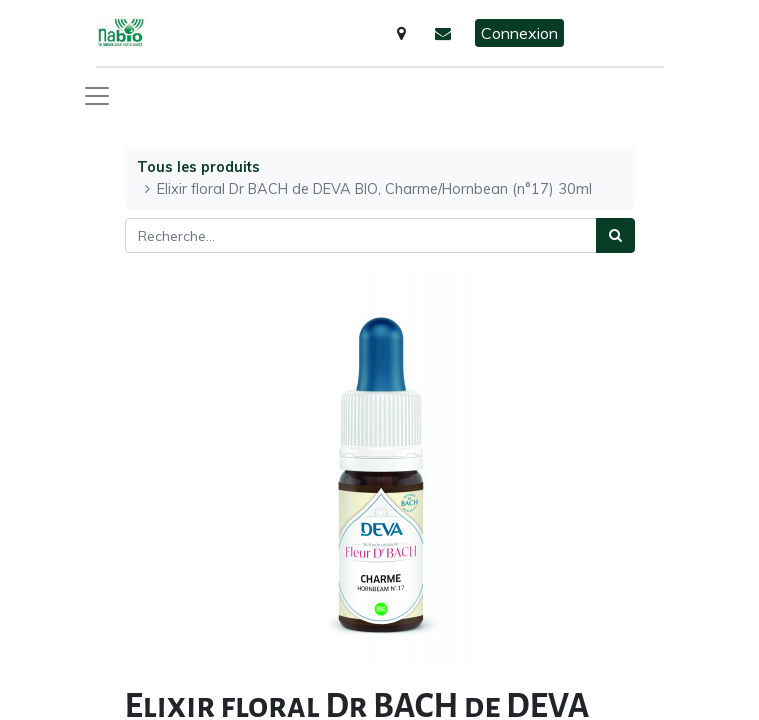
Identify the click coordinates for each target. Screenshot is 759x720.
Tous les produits (198, 167)
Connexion (519, 33)
